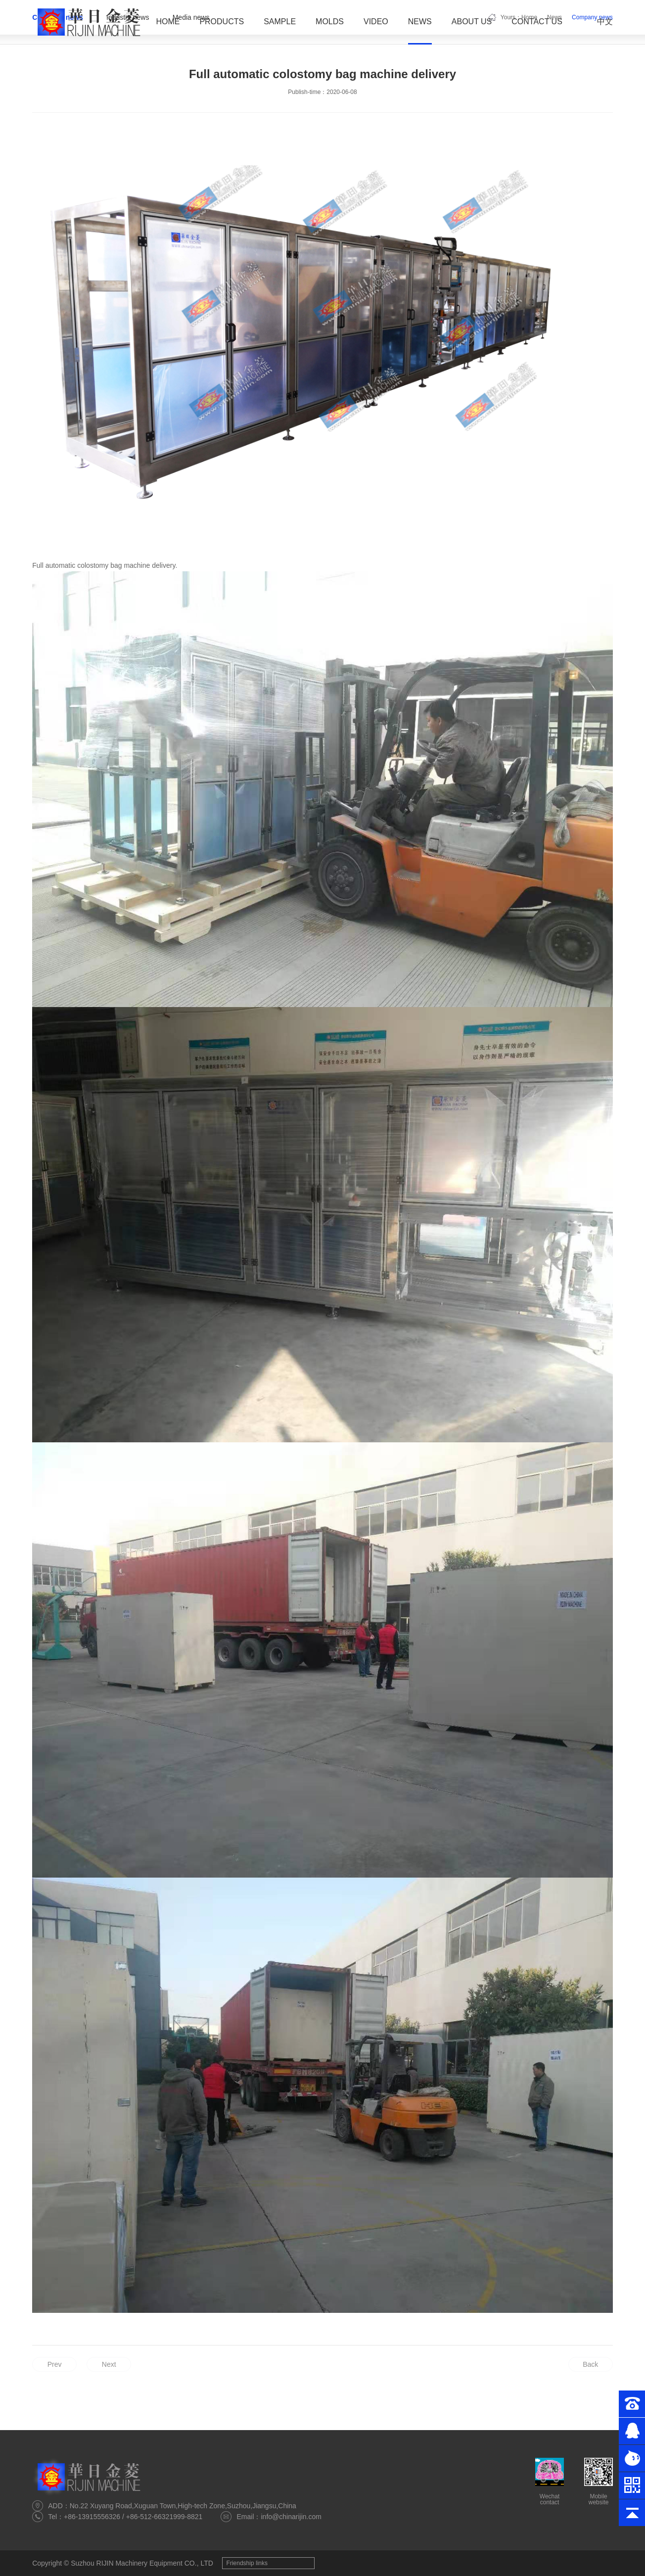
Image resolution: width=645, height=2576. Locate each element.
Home (168, 21)
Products (221, 21)
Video (376, 21)
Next (109, 2364)
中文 (605, 21)
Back (590, 2364)
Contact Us (536, 21)
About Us (472, 21)
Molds (330, 21)
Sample (280, 21)
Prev (54, 2364)
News (420, 21)
